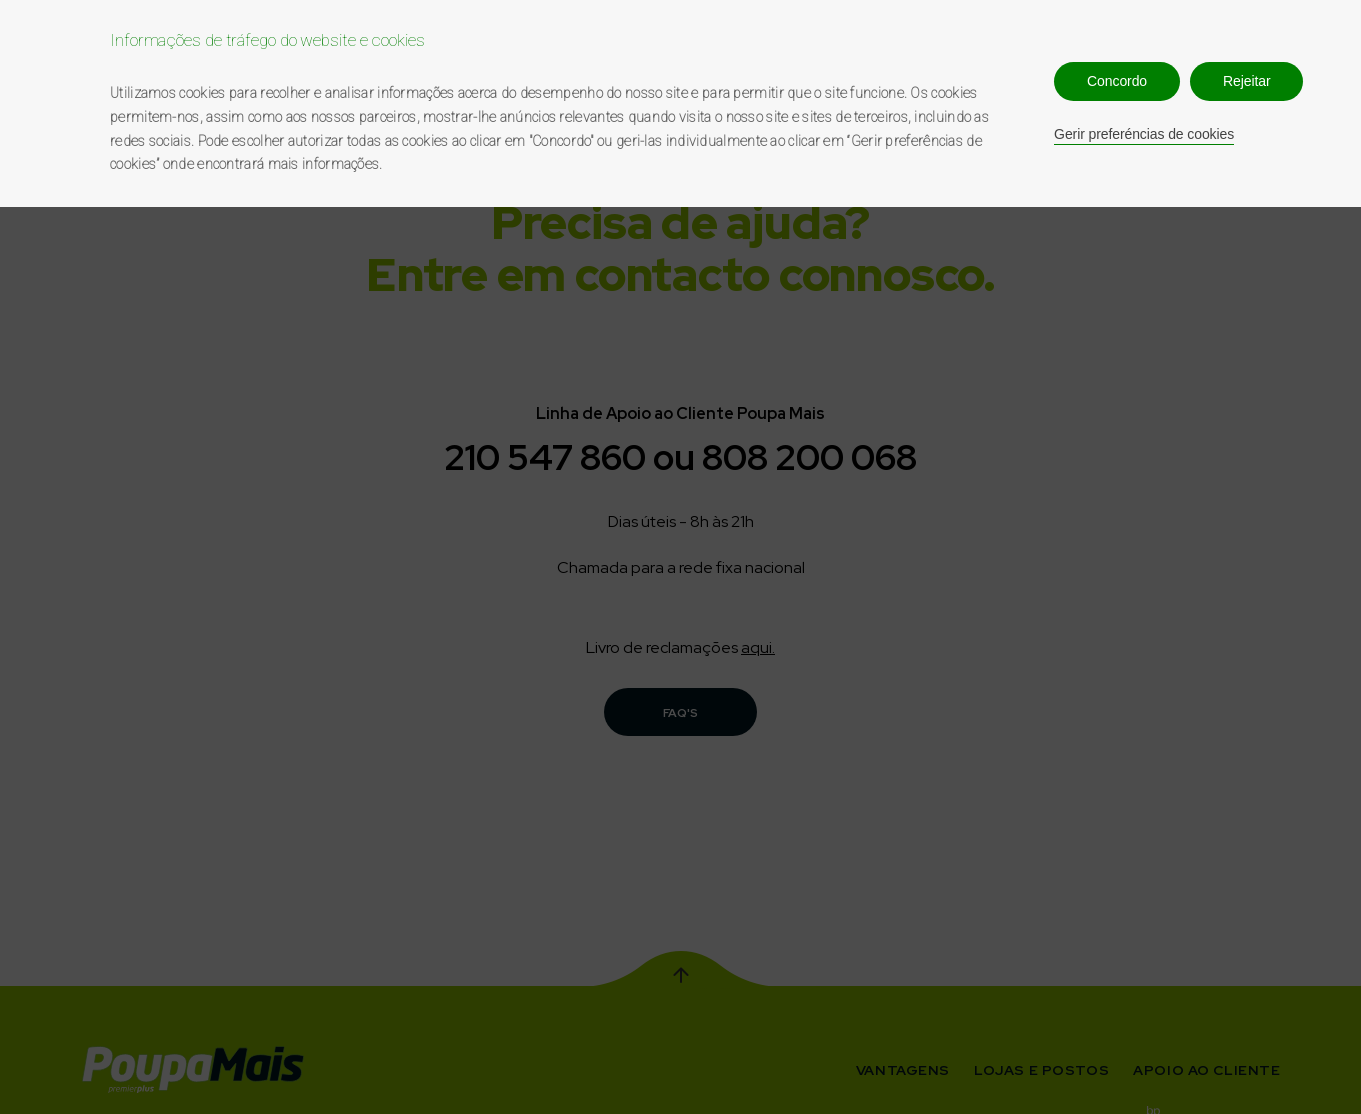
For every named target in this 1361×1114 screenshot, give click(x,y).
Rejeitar (1246, 81)
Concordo (1117, 81)
